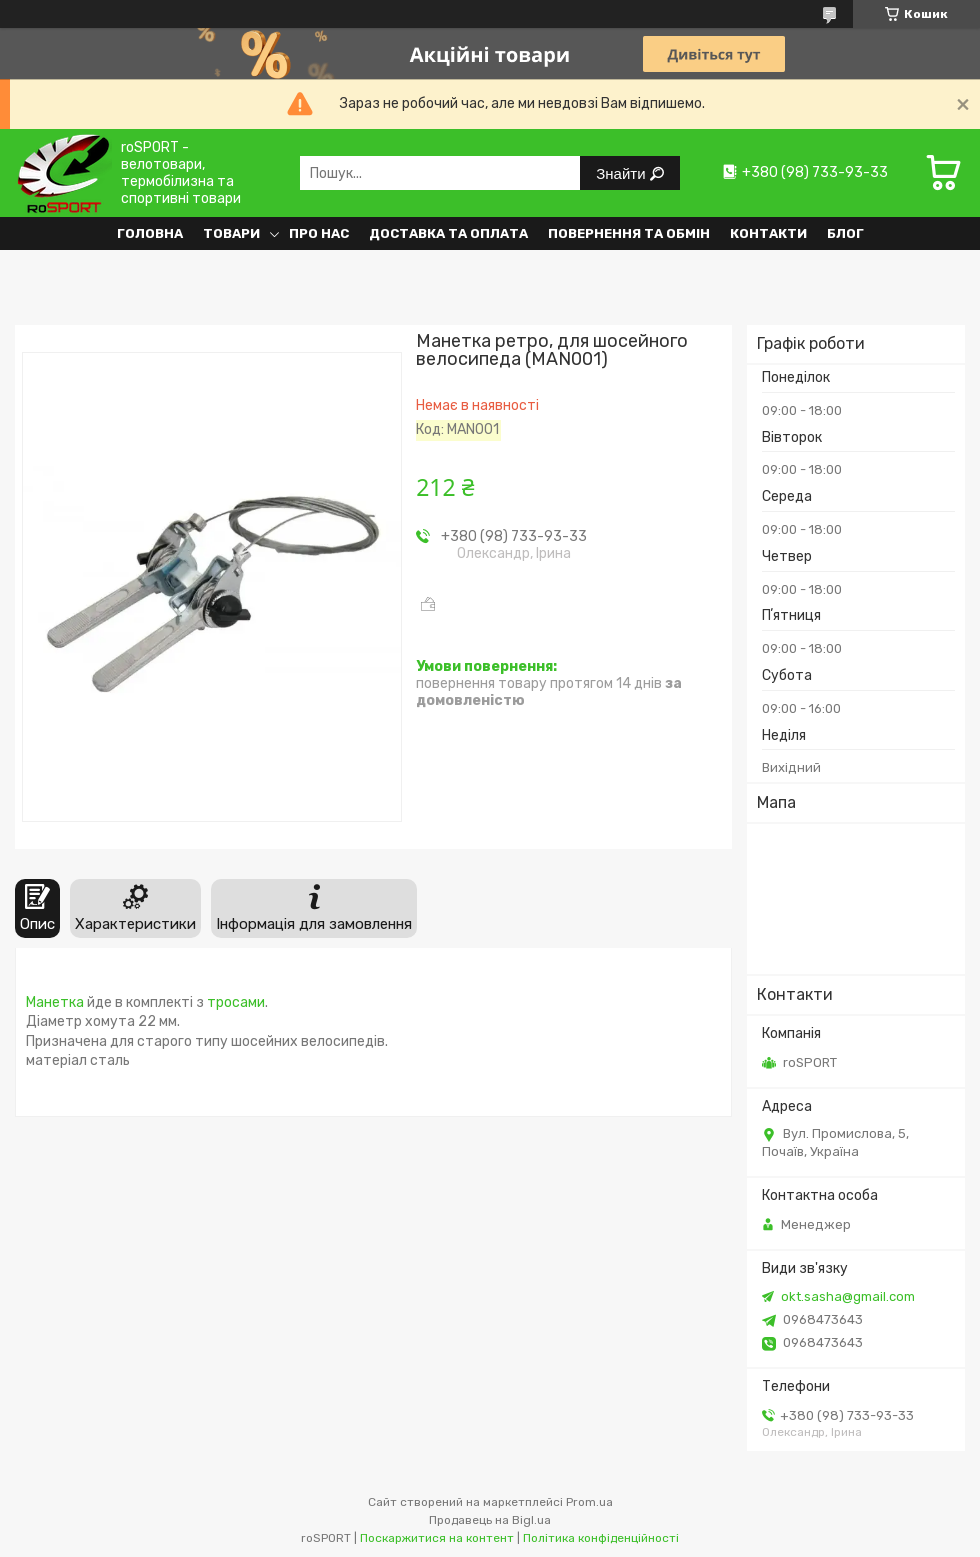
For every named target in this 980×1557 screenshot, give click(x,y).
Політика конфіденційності (601, 1538)
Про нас (319, 233)
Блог (845, 233)
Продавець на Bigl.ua (490, 1520)
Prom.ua (589, 1502)
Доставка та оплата (448, 233)
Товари (231, 233)
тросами (236, 1002)
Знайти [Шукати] (622, 173)
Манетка (55, 1002)
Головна (150, 233)
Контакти (768, 233)
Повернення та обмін (629, 233)
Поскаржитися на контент (437, 1538)
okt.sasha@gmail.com (848, 1296)
